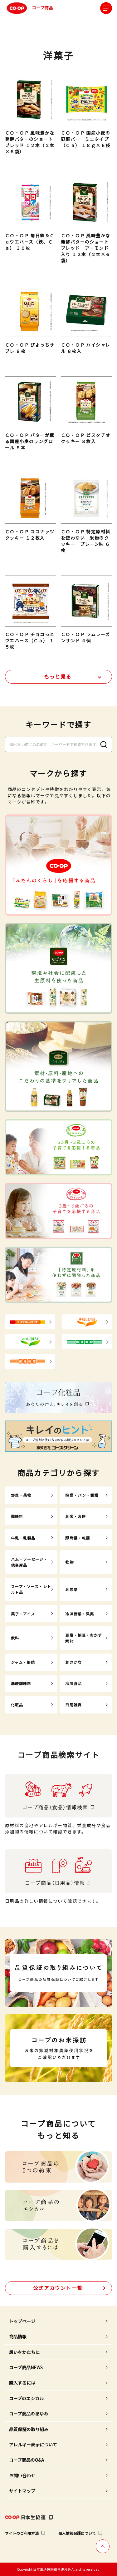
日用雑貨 (73, 1704)
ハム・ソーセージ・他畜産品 (29, 1562)
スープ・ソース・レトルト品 (31, 1589)
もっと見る (57, 676)
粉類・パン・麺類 (81, 1495)
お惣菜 (71, 1589)
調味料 (17, 1516)
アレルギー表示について (33, 2444)
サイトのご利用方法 (22, 2533)
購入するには (22, 2383)
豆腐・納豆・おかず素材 (83, 1638)
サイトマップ (22, 2491)
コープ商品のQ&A (26, 2460)
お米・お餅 (75, 1516)
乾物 (69, 1562)
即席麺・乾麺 (77, 1537)
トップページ (22, 2321)
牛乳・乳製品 (23, 1537)
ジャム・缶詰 (23, 1662)
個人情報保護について (77, 2533)
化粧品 (17, 1704)
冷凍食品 (73, 1683)
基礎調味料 (21, 1683)
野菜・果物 (21, 1495)
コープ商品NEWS (26, 2367)
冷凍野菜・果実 (79, 1613)
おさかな (73, 1662)
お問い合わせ (22, 2475)
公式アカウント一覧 (57, 2288)
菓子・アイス (23, 1613)
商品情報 (18, 2336)
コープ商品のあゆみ (28, 2413)
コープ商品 (29, 8)
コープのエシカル (26, 2398)
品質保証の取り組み (28, 2429)
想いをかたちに (24, 2352)
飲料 (15, 1637)
